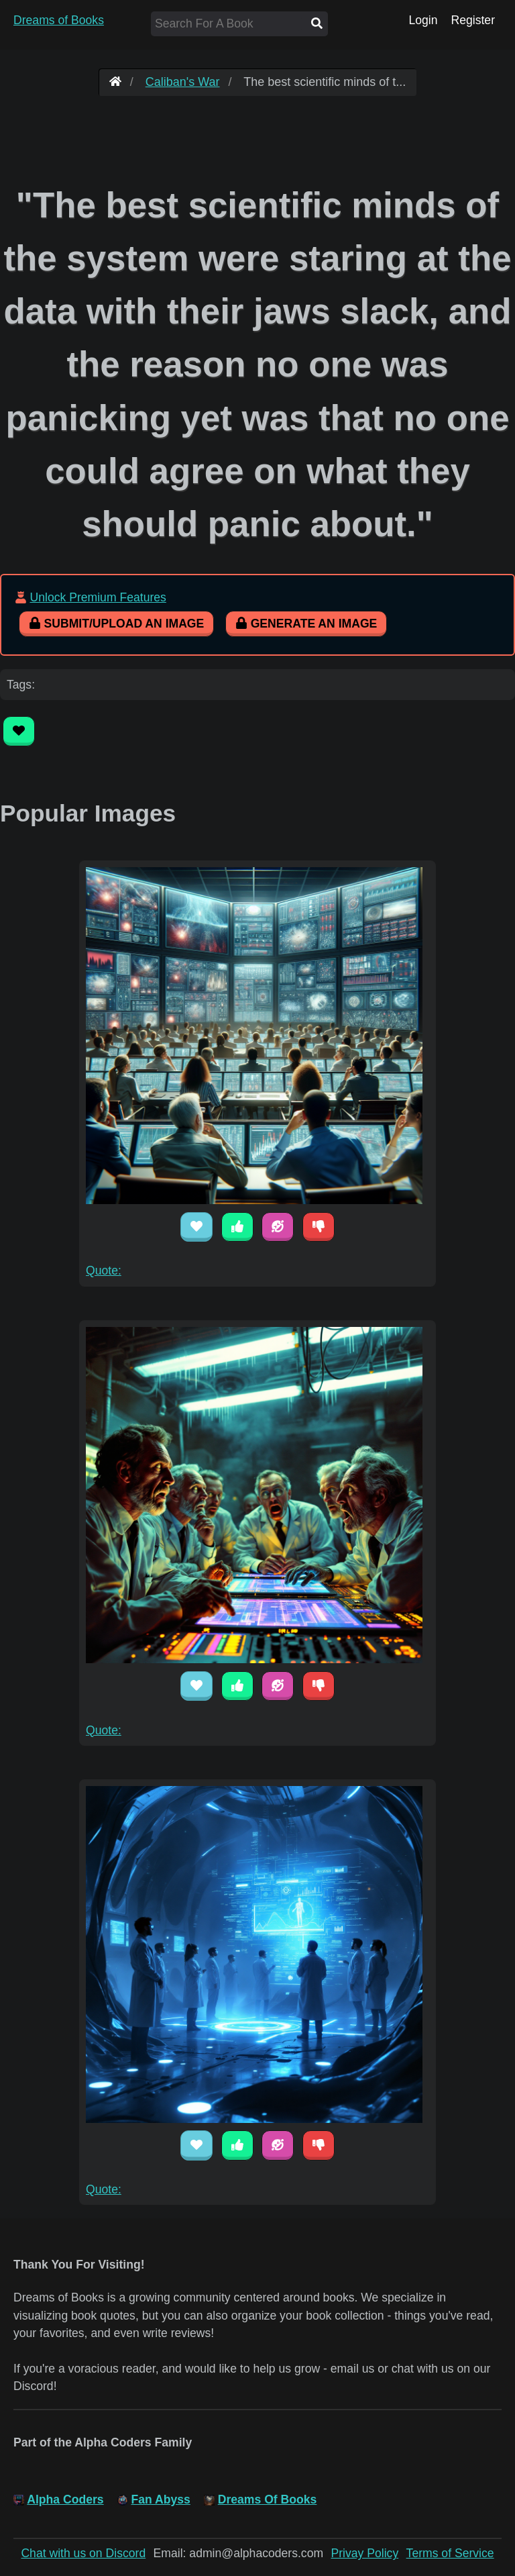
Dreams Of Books (267, 2499)
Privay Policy (365, 2553)
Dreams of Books (58, 20)
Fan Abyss (160, 2499)
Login (422, 20)
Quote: (103, 1270)
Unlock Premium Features (98, 597)
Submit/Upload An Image (116, 623)
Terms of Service (450, 2553)
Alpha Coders (65, 2499)
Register (473, 20)
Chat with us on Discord (83, 2553)
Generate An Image (306, 623)
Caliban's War (183, 82)
